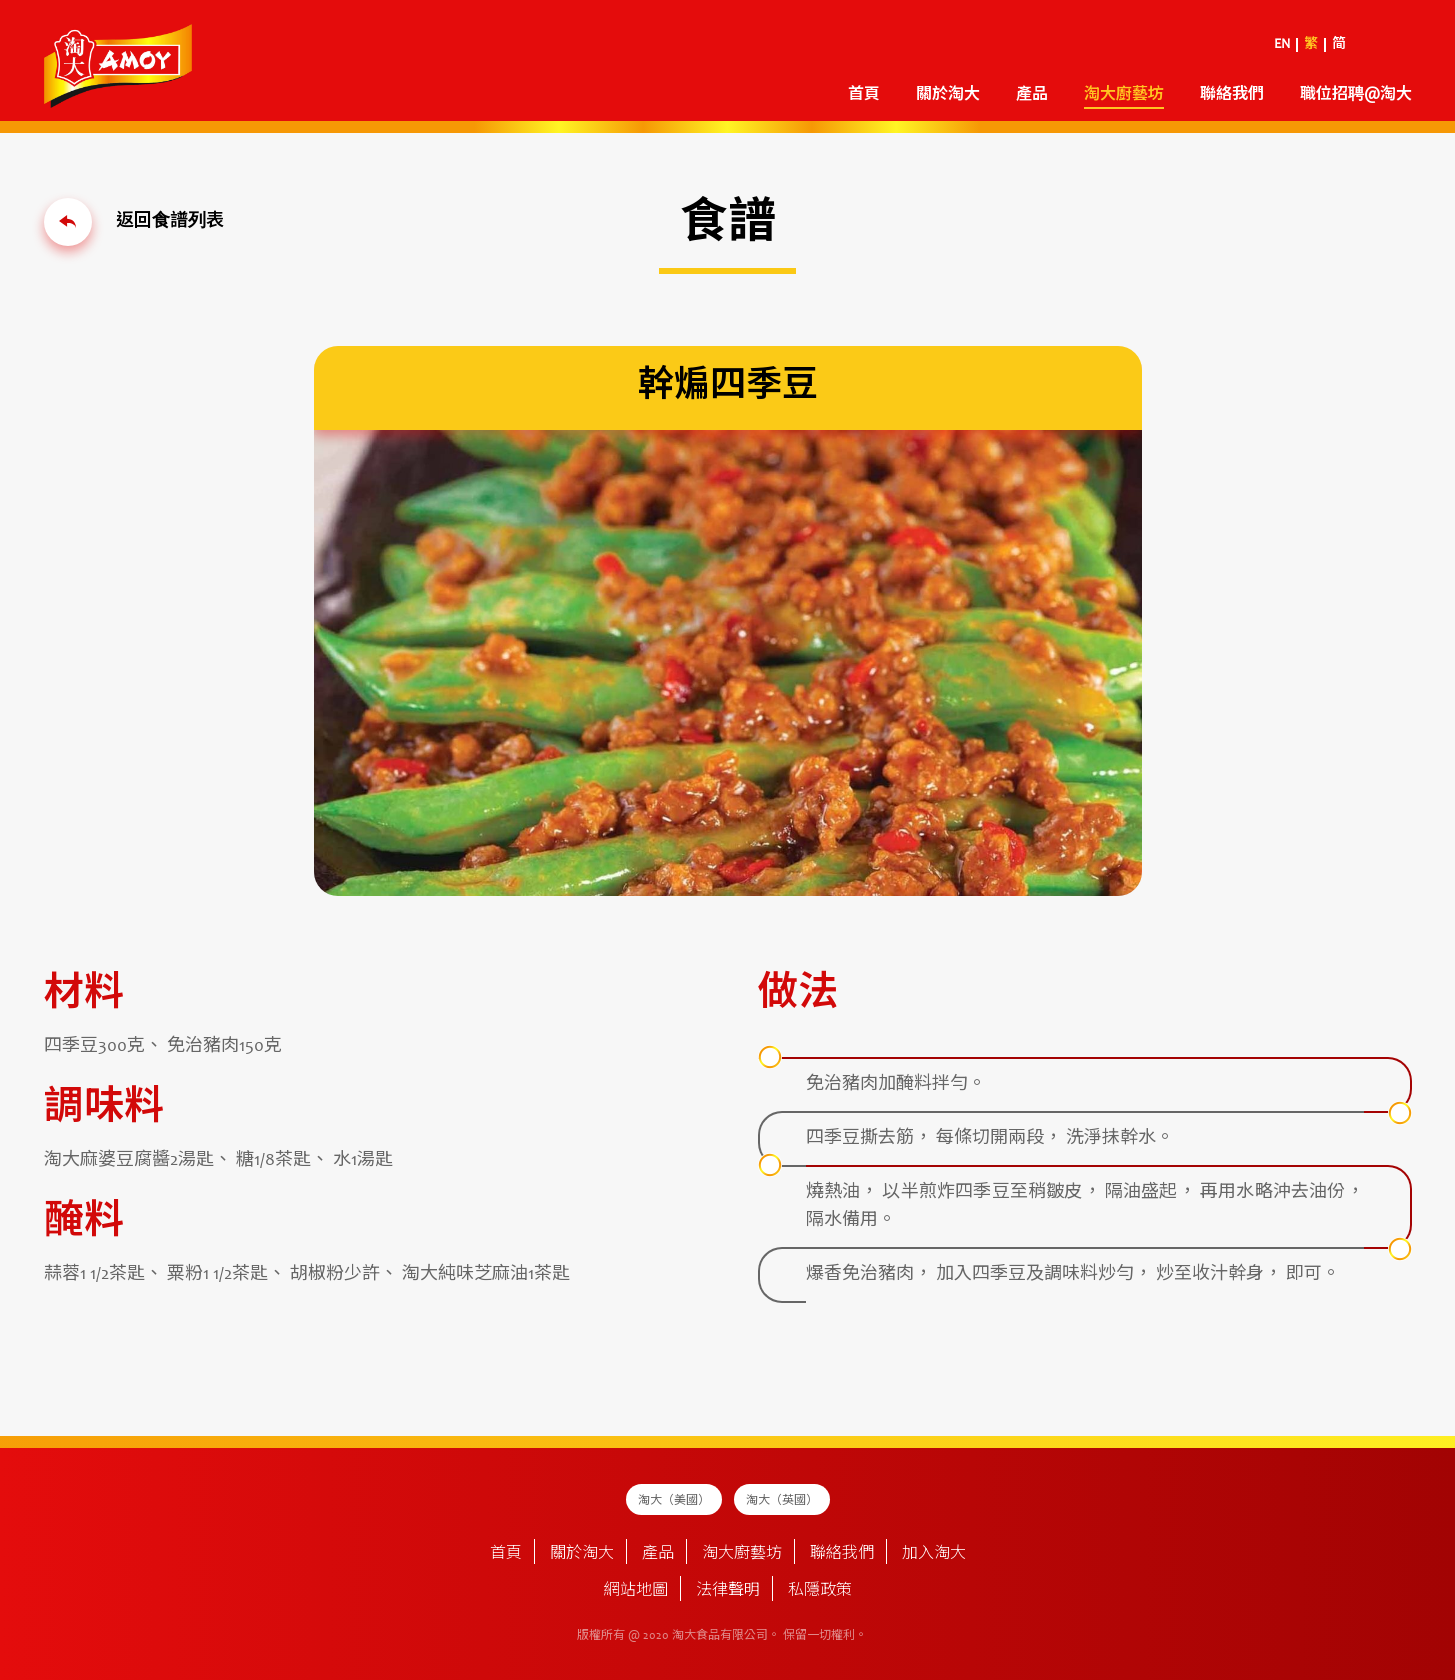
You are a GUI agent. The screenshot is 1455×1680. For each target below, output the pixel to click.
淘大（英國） (782, 1501)
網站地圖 (636, 1591)
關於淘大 (948, 95)
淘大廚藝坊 (1124, 95)
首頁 (864, 95)
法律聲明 (728, 1591)
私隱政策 (820, 1591)
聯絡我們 (1232, 95)
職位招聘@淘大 (1356, 95)
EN (1282, 45)
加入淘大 (934, 1554)
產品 (1032, 95)
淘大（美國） (674, 1501)
